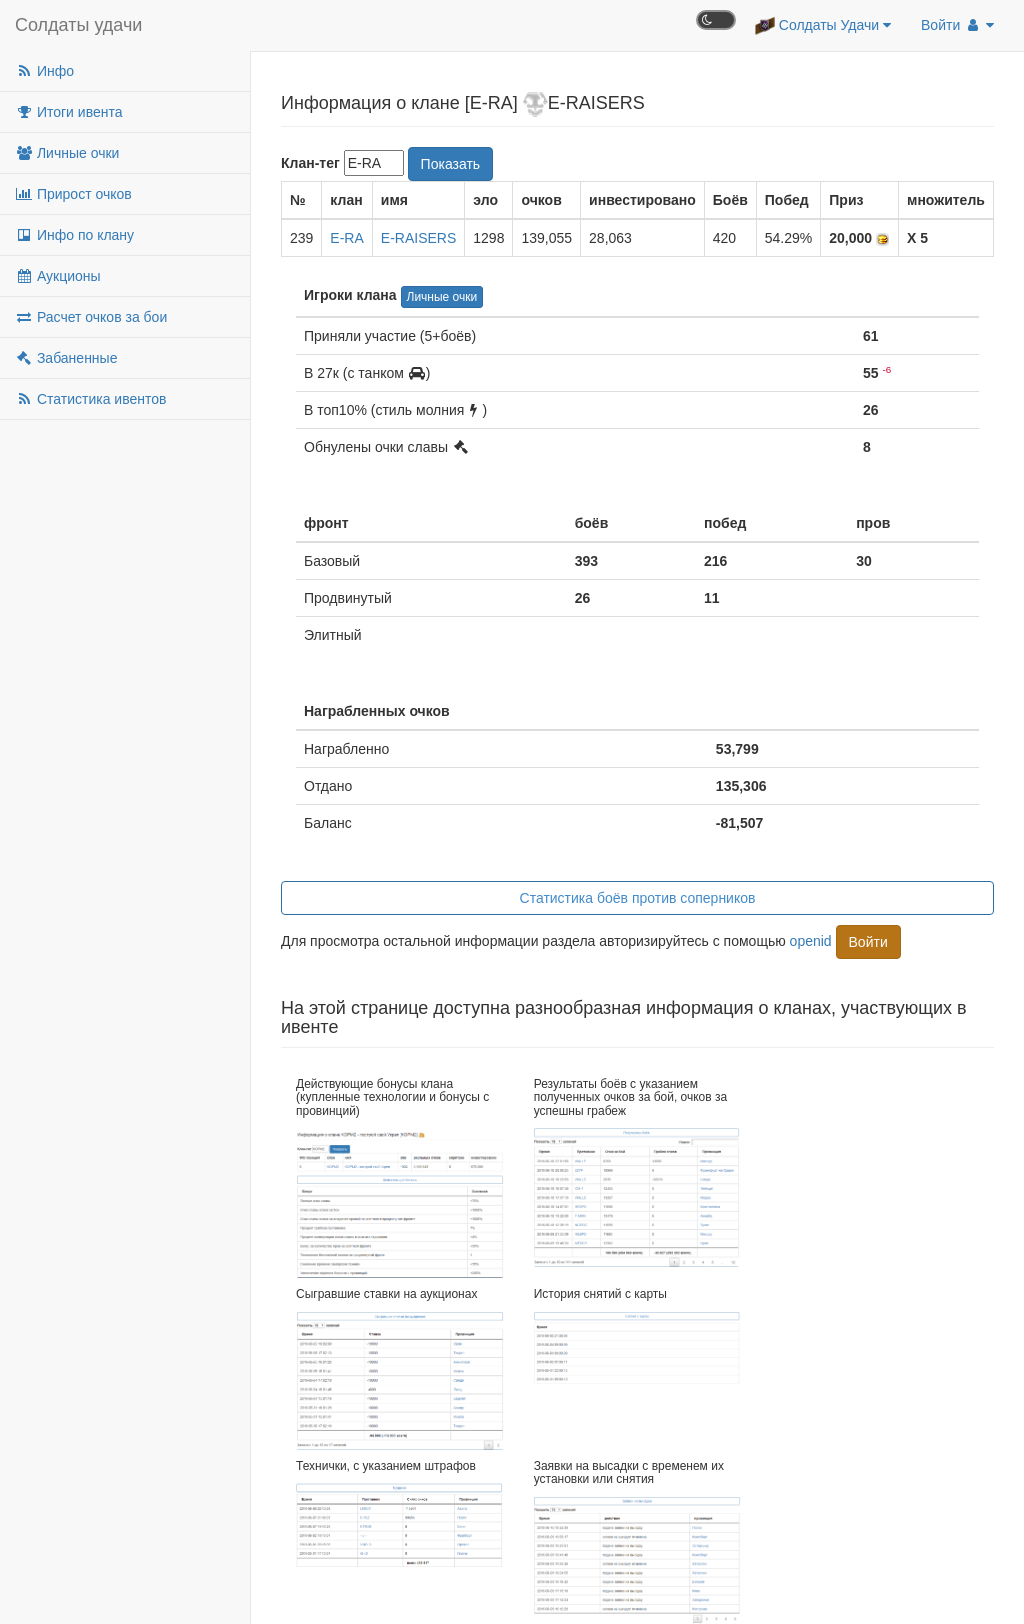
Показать (451, 164)
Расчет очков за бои (91, 317)
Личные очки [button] (442, 297)
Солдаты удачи (78, 25)
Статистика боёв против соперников (638, 898)
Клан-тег (310, 163)
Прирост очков (73, 194)
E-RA (346, 238)
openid (811, 940)
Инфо (44, 71)
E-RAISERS (418, 238)
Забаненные (66, 358)
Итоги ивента (68, 112)
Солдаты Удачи (823, 26)
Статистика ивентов (90, 399)
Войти (957, 25)
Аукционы (58, 276)
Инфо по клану (74, 235)
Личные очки (67, 153)
